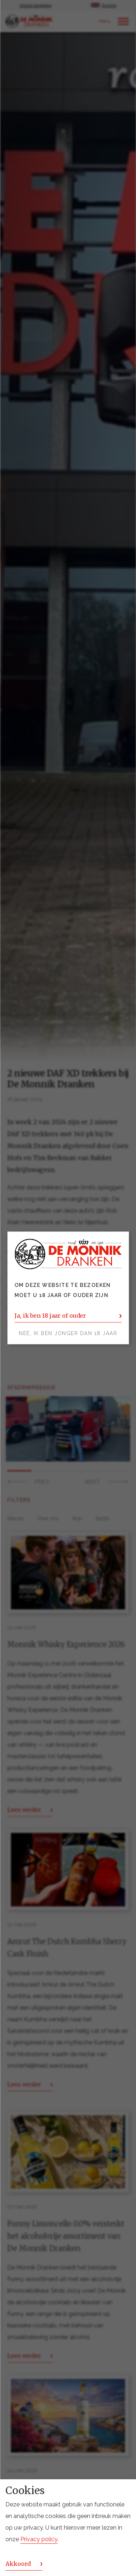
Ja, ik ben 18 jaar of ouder (50, 1316)
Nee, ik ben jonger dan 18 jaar (68, 1334)
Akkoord (18, 2563)
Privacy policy (39, 2539)
